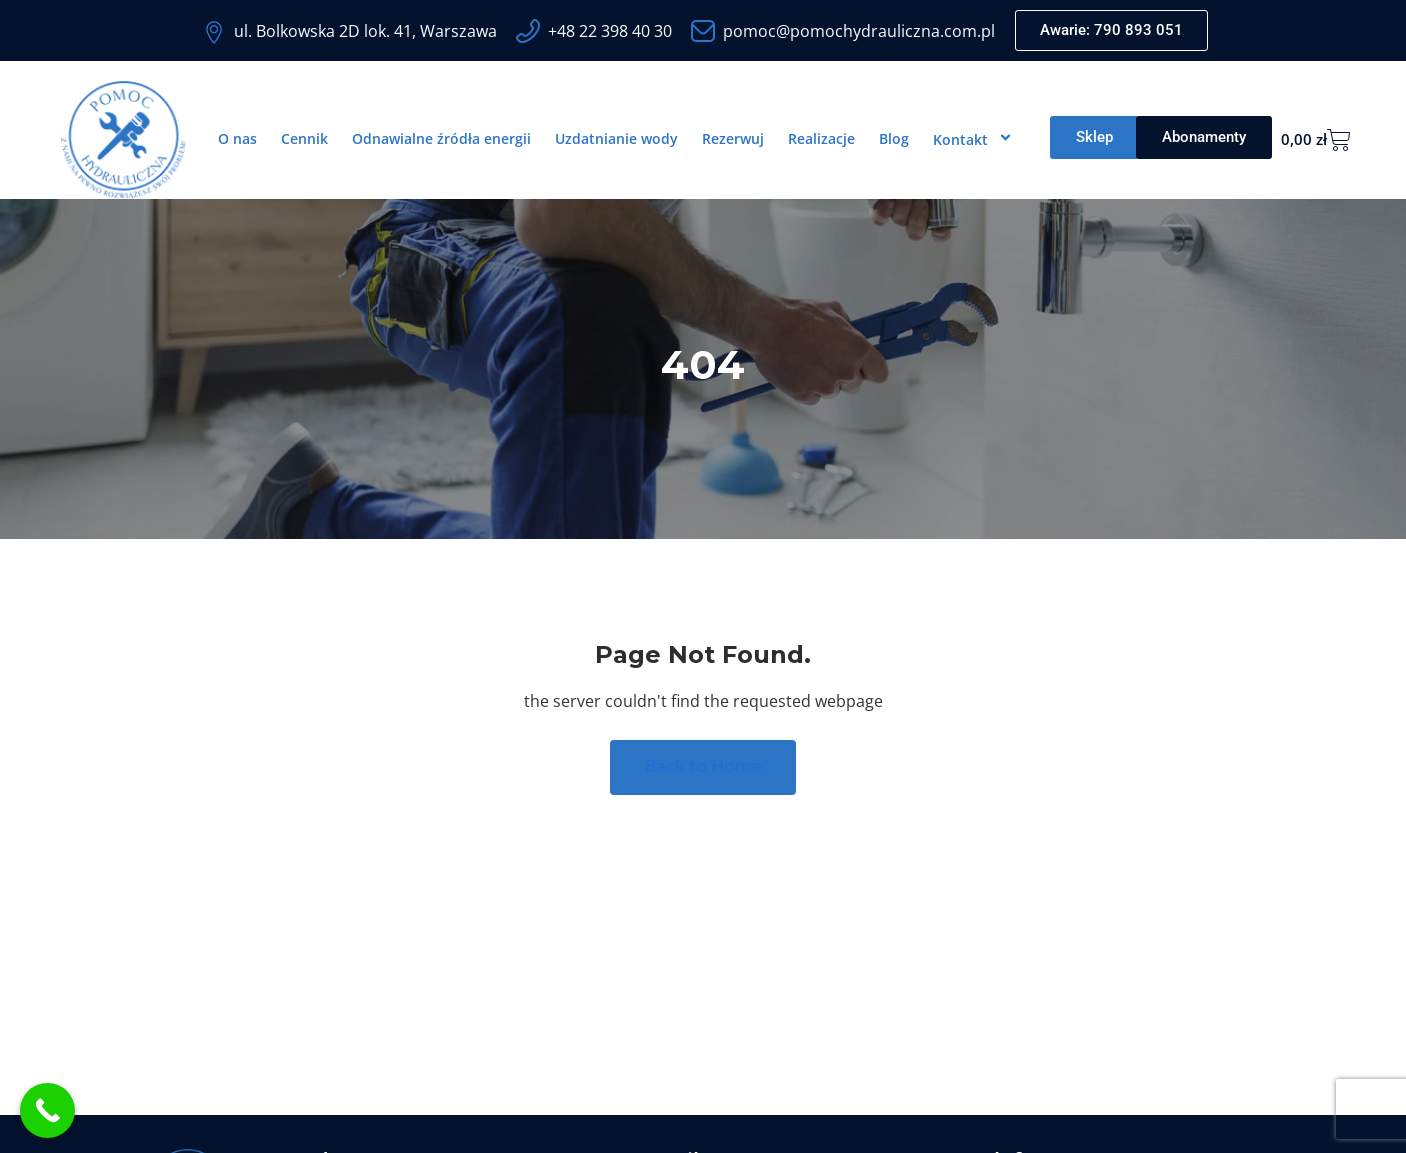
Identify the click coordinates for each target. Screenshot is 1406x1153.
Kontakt (975, 139)
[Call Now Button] (47, 1110)
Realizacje (821, 138)
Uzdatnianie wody (616, 138)
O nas (237, 138)
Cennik (304, 138)
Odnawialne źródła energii (441, 138)
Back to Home (703, 767)
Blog (894, 138)
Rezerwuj (733, 138)
